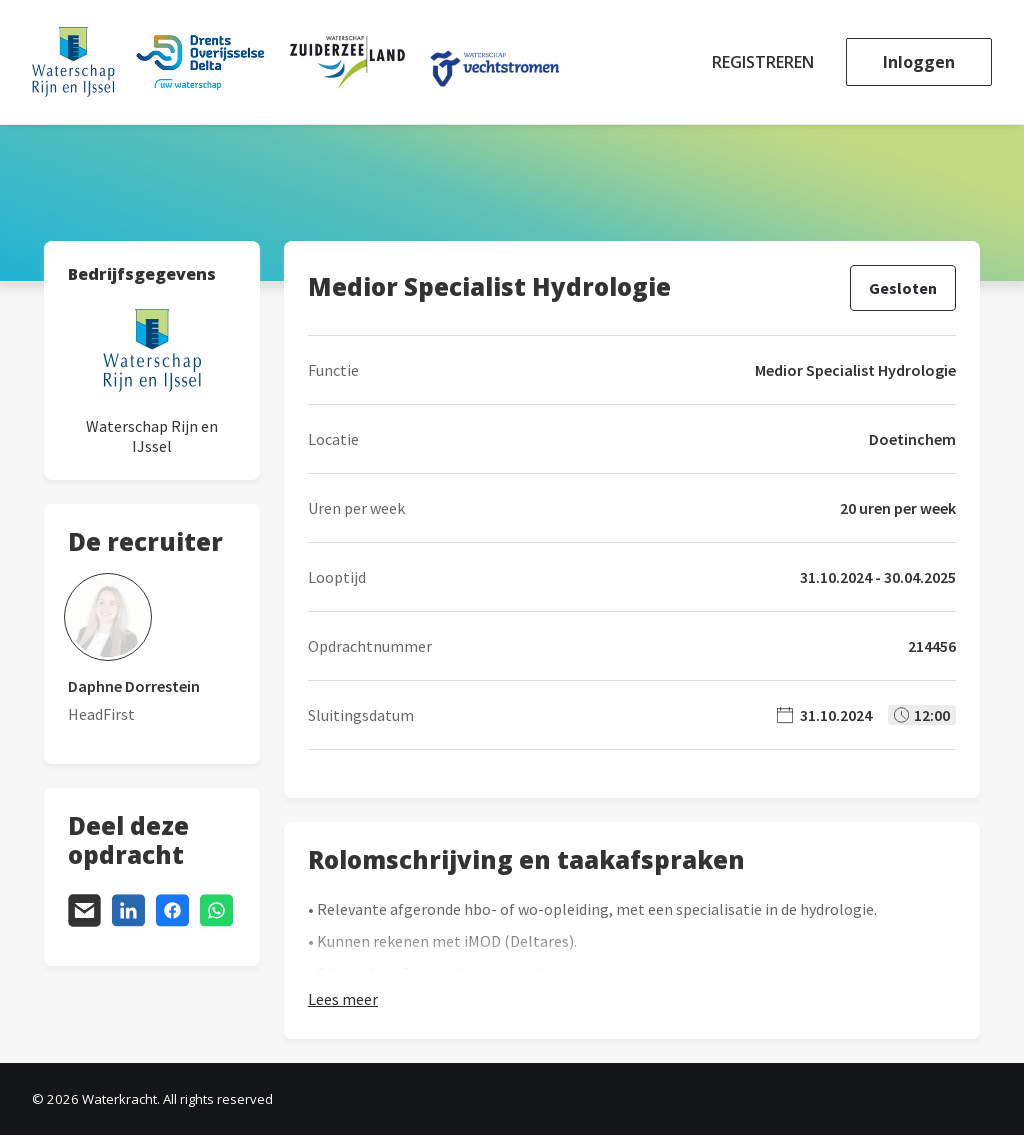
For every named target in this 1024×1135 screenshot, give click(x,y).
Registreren (763, 62)
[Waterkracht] (295, 62)
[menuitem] (770, 62)
